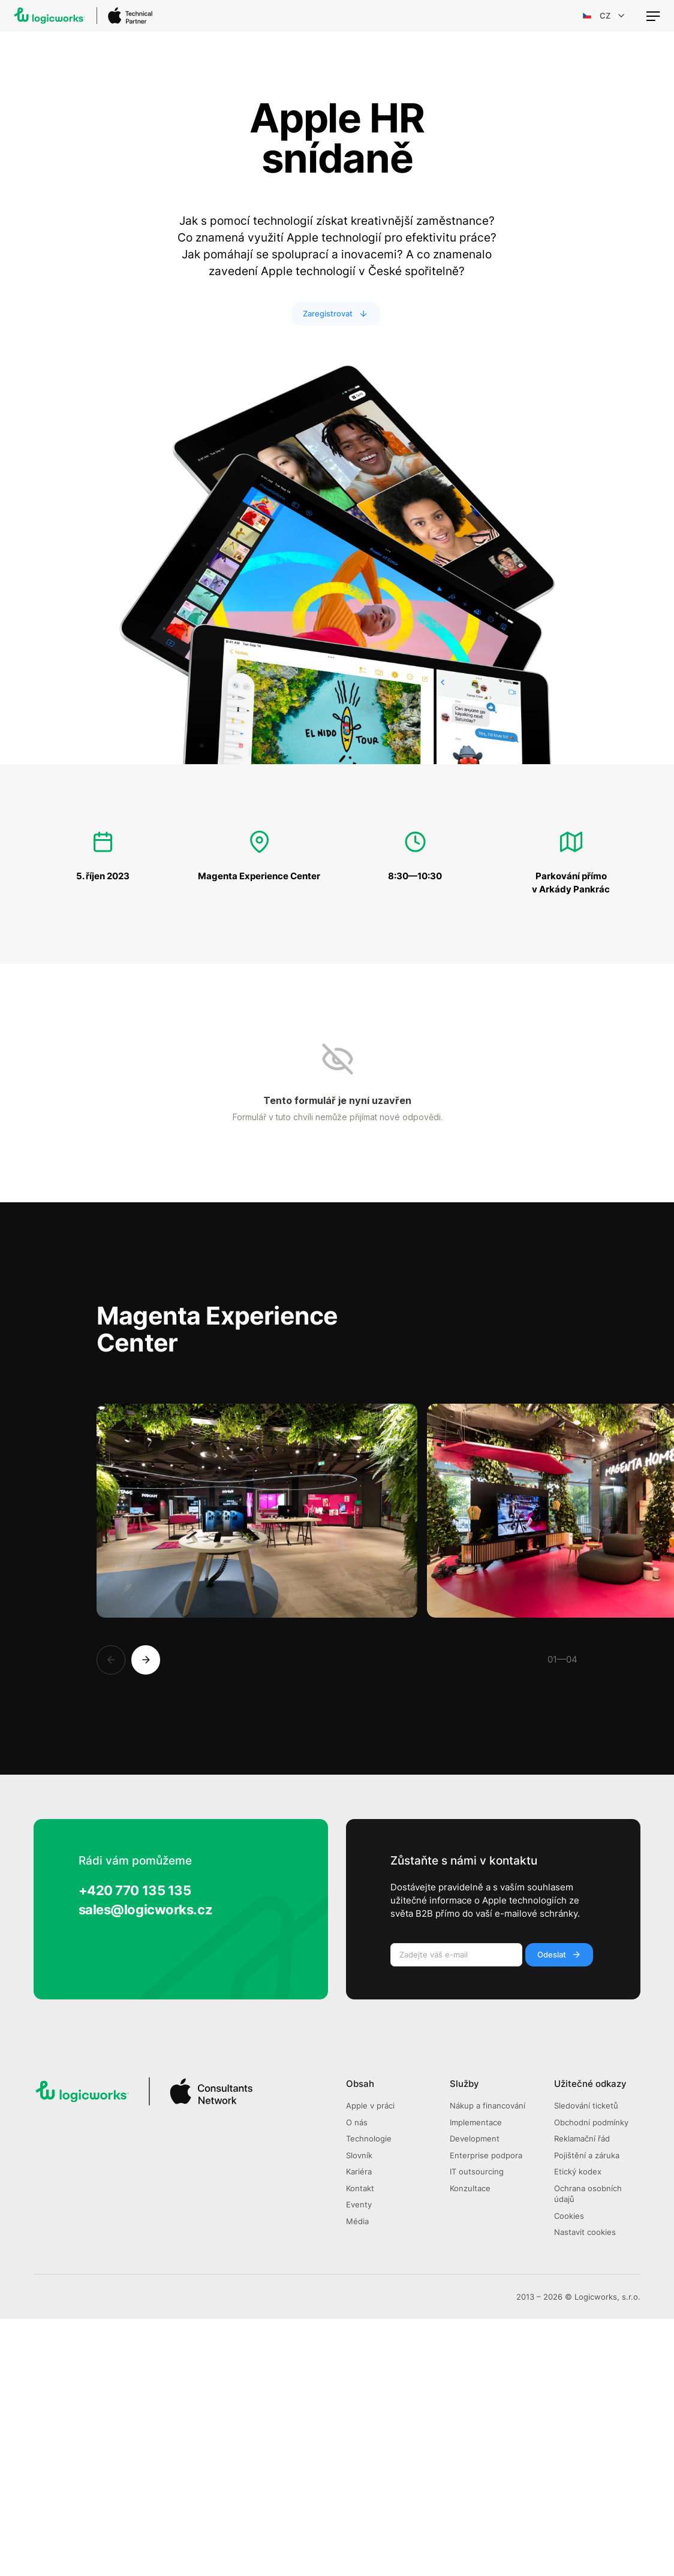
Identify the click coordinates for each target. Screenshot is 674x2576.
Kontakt (360, 2446)
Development (475, 2396)
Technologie (369, 2396)
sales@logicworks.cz (146, 2166)
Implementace (476, 2380)
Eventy (359, 2462)
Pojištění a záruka (586, 2413)
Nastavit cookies (585, 2489)
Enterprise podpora (486, 2413)
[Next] (145, 1917)
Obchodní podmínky (591, 2380)
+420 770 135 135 (135, 2147)
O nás (357, 2380)
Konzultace (470, 2446)
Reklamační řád (582, 2396)
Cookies (569, 2473)
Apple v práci (370, 2363)
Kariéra (359, 2429)
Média (357, 2479)
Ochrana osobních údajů (588, 2451)
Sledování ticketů (586, 2363)
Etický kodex (577, 2429)
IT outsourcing (477, 2429)
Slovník (359, 2413)
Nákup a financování (487, 2363)
